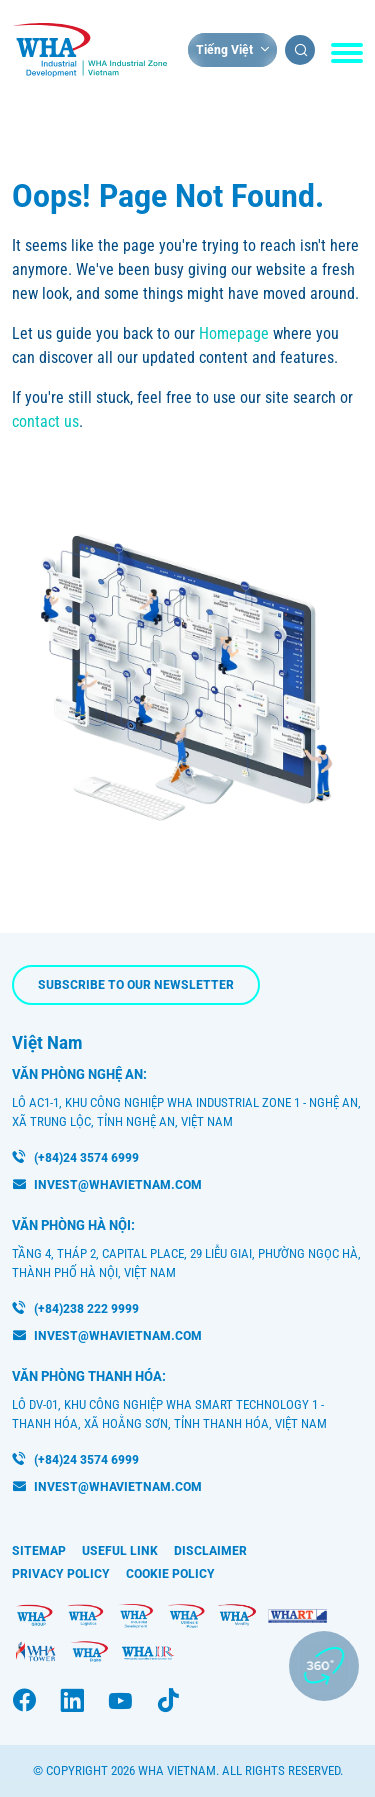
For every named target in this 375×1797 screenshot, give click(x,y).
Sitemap (39, 1550)
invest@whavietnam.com (118, 1184)
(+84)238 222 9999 (86, 1308)
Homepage (234, 333)
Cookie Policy (170, 1573)
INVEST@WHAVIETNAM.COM (118, 1486)
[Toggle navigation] (347, 53)
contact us (45, 421)
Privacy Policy (61, 1573)
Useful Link (120, 1550)
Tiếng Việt (224, 49)
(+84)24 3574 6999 (86, 1157)
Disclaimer (210, 1550)
